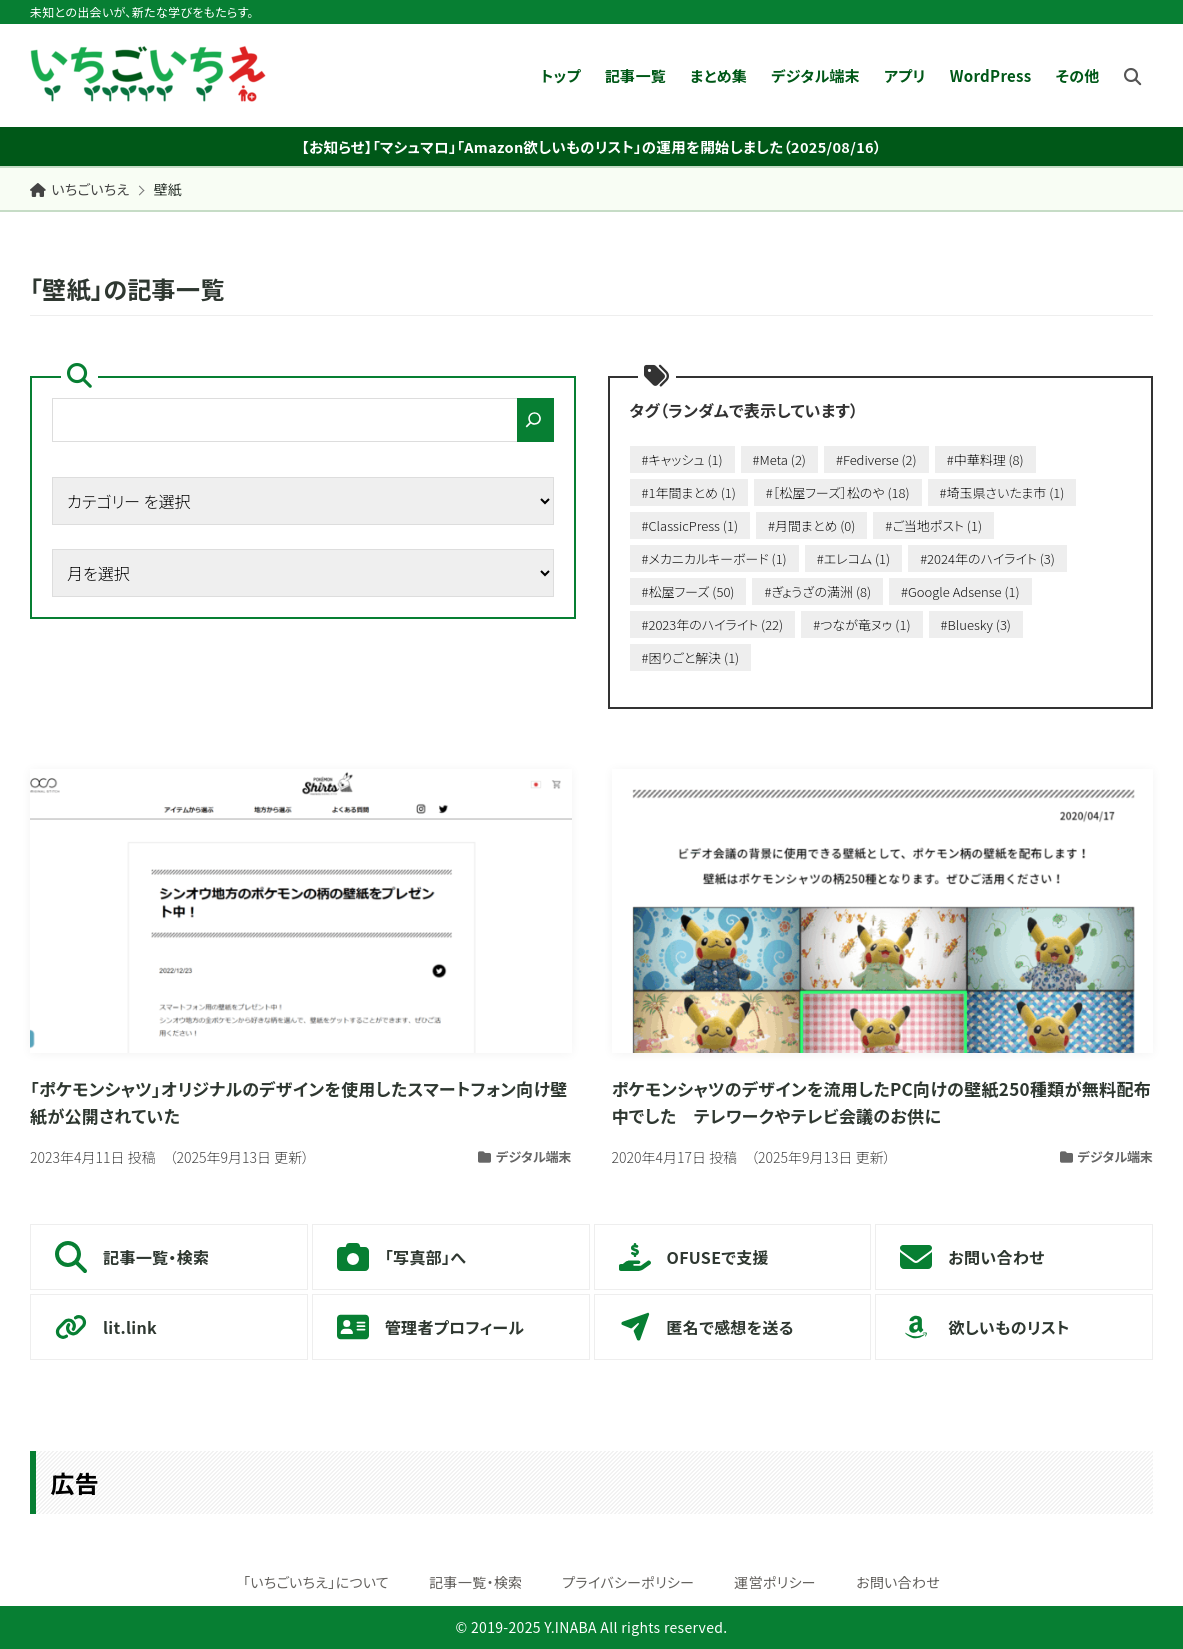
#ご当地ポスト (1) (933, 525)
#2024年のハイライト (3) (987, 558)
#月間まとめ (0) (811, 525)
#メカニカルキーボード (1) (714, 558)
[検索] (535, 420)
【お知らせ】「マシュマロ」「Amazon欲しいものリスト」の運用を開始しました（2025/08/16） (591, 146)
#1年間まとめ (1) (689, 492)
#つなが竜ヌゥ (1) (861, 624)
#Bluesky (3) (976, 624)
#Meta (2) (779, 459)
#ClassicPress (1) (690, 525)
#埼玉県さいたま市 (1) (1002, 492)
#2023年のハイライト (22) (713, 624)
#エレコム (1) (853, 558)
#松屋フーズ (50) (688, 591)
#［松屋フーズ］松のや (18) (838, 492)
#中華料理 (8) (985, 459)
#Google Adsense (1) (960, 591)
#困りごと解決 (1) (691, 657)
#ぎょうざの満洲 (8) (817, 591)
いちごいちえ (79, 189)
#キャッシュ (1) (682, 459)
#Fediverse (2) (876, 459)
